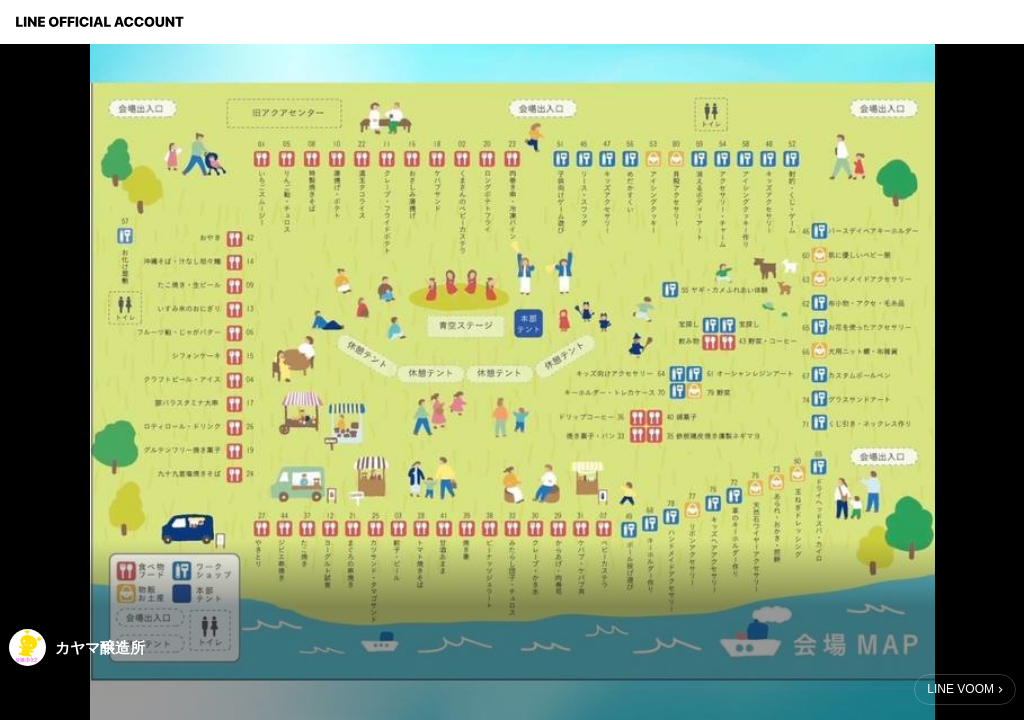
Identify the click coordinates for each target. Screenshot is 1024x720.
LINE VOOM (960, 689)
